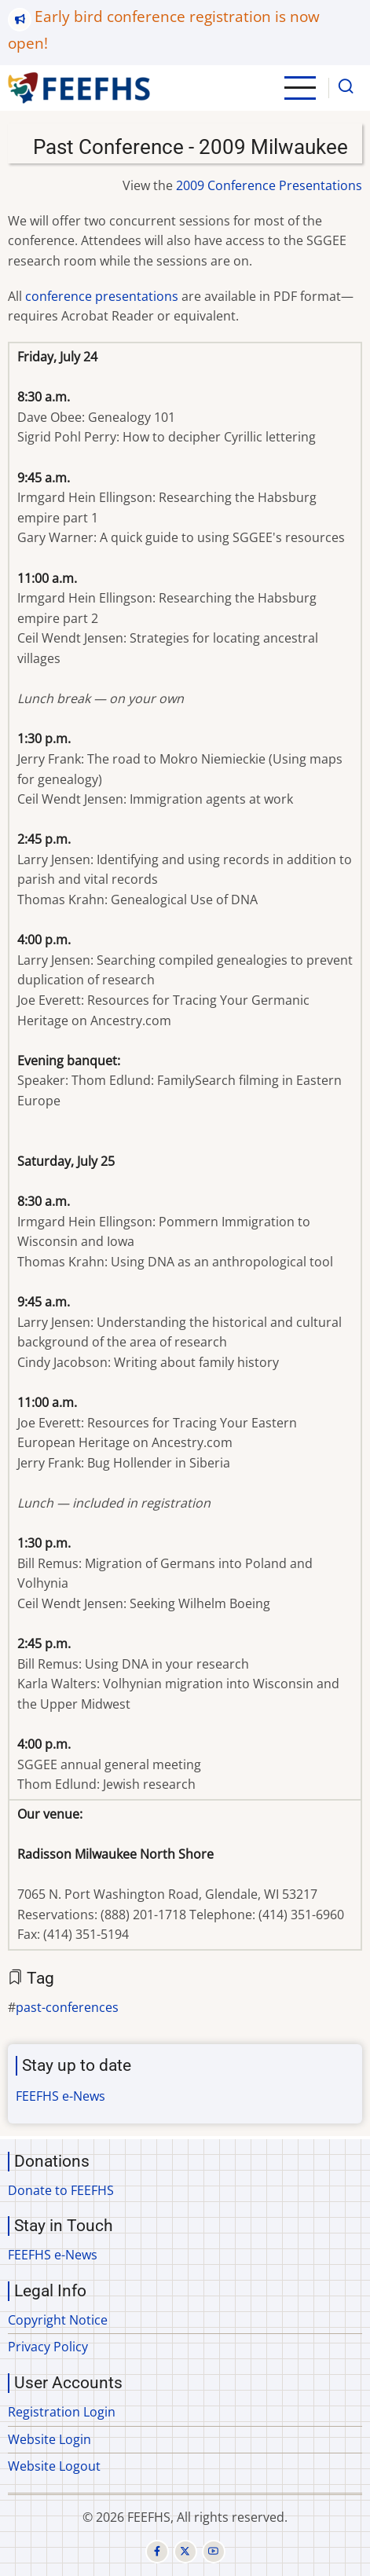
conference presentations (101, 296)
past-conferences (67, 2007)
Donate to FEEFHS (61, 2190)
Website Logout (54, 2466)
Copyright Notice (58, 2320)
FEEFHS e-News (60, 2096)
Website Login (49, 2439)
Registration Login (61, 2411)
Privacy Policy (48, 2346)
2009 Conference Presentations (269, 185)
